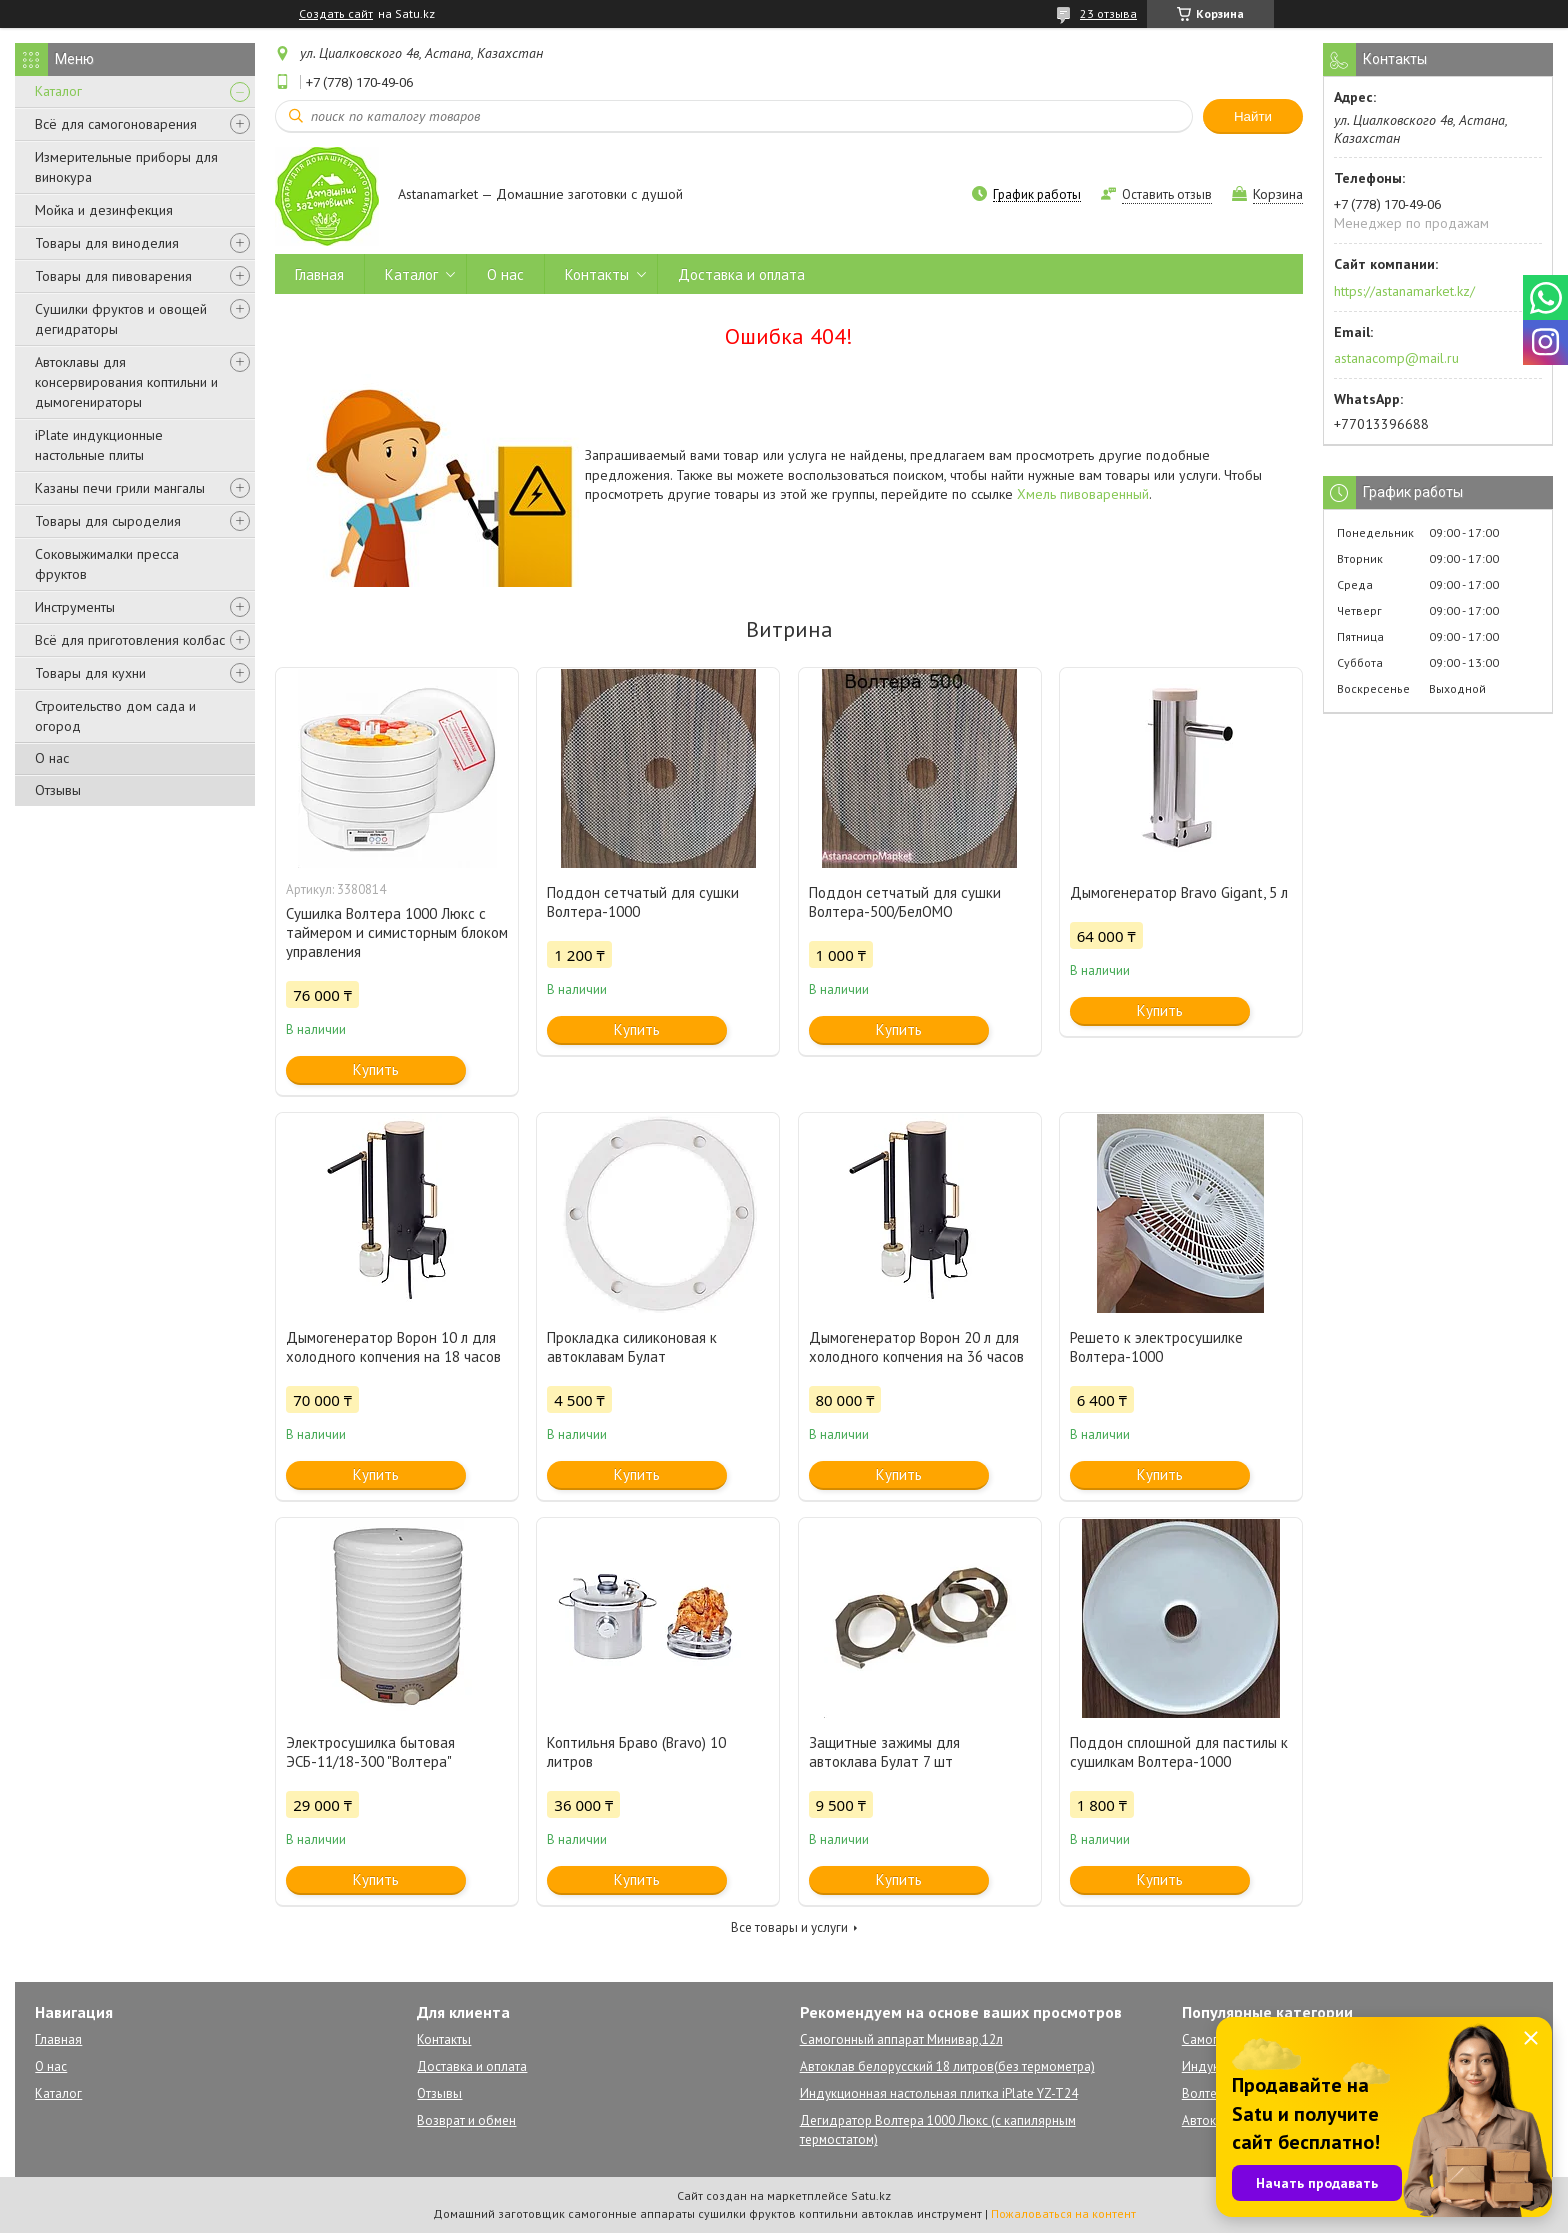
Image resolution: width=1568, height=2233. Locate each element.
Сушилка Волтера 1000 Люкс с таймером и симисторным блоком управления (397, 932)
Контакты (597, 274)
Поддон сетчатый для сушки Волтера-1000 (643, 902)
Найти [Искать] (1253, 116)
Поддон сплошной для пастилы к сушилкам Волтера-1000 (1179, 1752)
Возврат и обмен (466, 2120)
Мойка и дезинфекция (104, 210)
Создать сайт (336, 14)
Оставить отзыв (1167, 194)
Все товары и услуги (789, 1927)
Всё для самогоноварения (116, 124)
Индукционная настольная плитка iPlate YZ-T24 (939, 2093)
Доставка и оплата (741, 274)
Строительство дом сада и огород (115, 716)
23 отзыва (1108, 13)
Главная (319, 274)
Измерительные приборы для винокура (126, 167)
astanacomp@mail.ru (1396, 358)
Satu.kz (871, 2195)
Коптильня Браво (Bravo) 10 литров (636, 1752)
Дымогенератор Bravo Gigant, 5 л (1179, 892)
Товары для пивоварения (113, 276)
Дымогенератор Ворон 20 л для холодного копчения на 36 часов (916, 1347)
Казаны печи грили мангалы (120, 488)
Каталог (58, 91)
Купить (376, 1069)
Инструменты (75, 607)
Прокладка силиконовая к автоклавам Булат (632, 1347)
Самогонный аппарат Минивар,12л (901, 2039)
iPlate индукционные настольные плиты (99, 445)
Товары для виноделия (107, 243)
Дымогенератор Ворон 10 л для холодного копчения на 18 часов (393, 1347)
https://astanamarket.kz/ (1404, 291)
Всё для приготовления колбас (130, 640)
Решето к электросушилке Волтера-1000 (1156, 1347)
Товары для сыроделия (108, 521)
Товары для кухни (90, 673)
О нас (52, 758)
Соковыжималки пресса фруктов (107, 564)
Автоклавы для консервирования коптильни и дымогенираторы (126, 382)
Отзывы (58, 790)
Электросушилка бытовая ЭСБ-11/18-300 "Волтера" (370, 1752)
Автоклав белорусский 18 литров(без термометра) (947, 2066)
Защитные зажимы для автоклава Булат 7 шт (884, 1752)
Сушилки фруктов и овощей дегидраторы (121, 319)
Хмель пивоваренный (1083, 494)
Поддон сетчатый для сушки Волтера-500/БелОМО (905, 902)
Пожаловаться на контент (1063, 2213)
